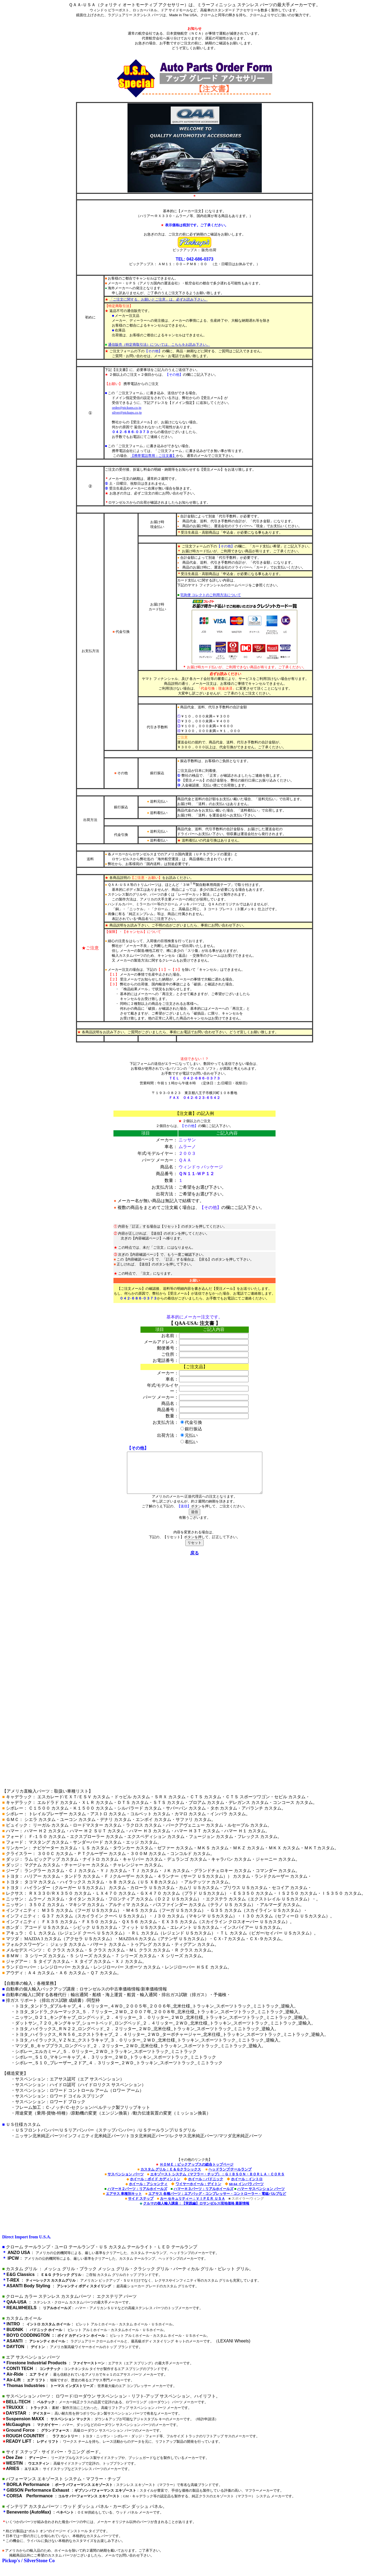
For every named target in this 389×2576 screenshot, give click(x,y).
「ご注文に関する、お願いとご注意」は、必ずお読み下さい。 (158, 299)
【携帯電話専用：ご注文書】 (153, 456)
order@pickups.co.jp (126, 407)
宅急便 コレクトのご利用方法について (210, 595)
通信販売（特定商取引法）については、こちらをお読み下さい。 (159, 345)
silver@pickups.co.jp (127, 412)
